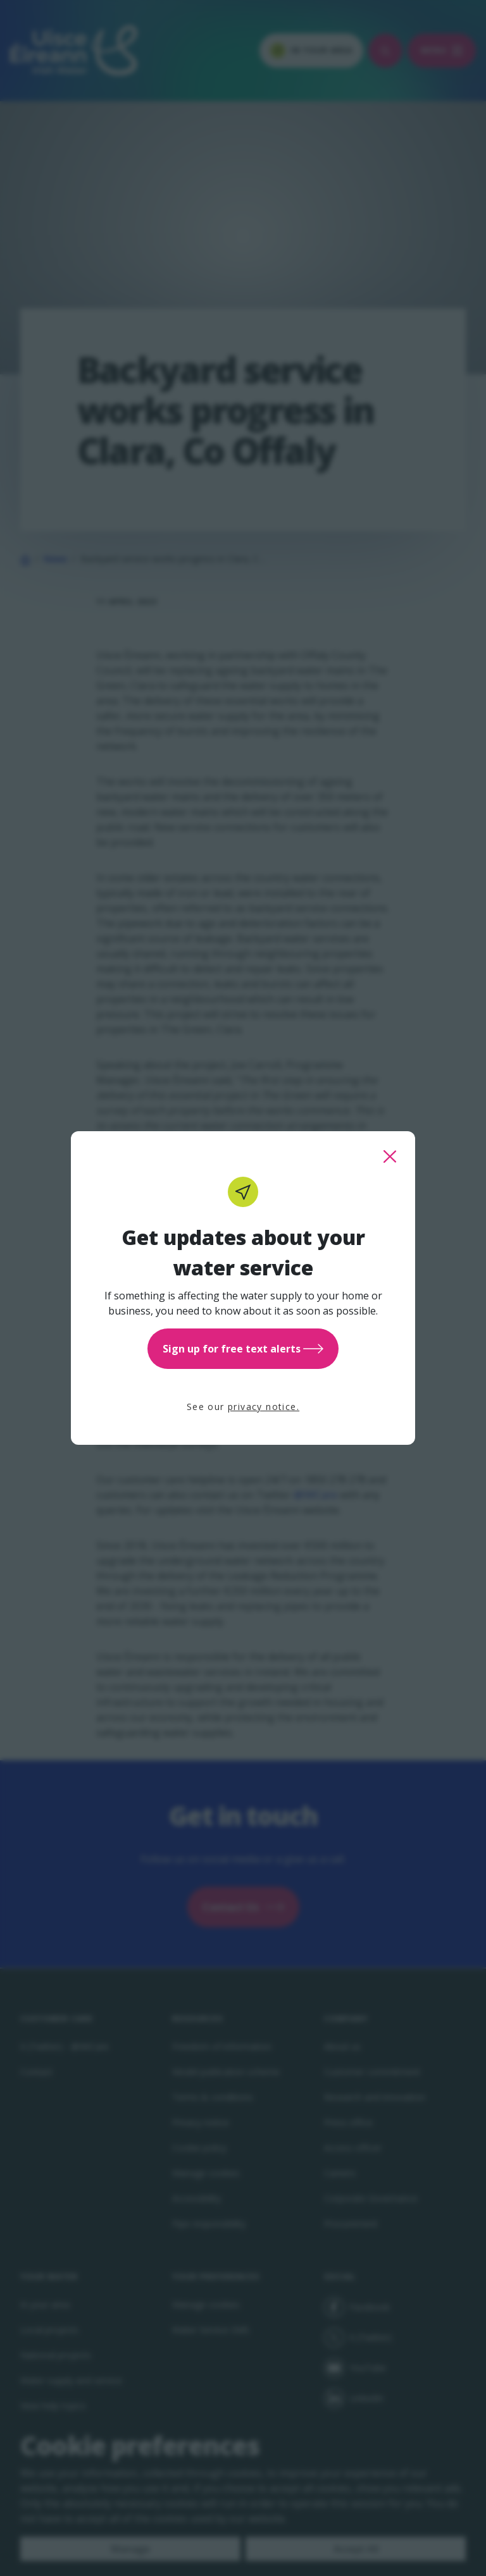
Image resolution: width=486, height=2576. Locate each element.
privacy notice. (263, 1407)
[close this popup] (390, 1156)
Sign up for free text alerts (243, 1349)
